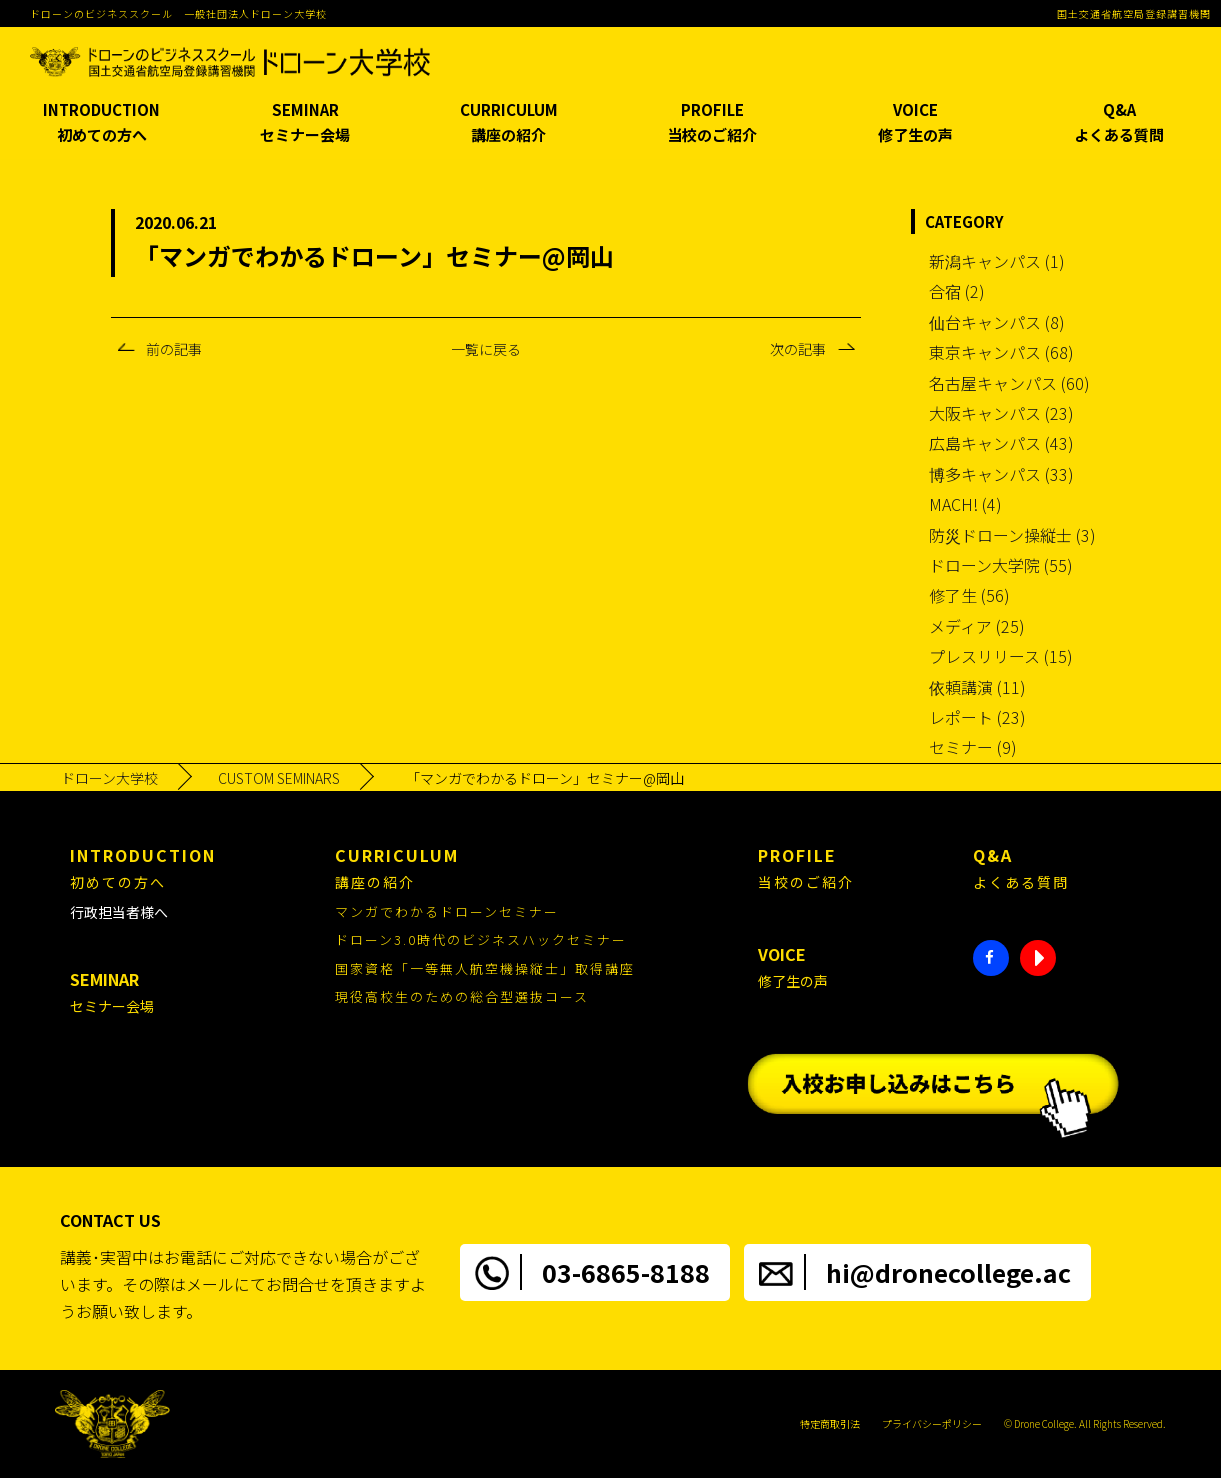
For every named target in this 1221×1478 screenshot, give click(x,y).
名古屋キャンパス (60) (1009, 383)
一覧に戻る (486, 349)
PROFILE (712, 123)
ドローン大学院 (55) (1001, 565)
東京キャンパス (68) (1001, 352)
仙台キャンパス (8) (997, 322)
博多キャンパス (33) (1001, 474)
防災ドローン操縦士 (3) (1012, 535)
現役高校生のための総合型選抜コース (462, 996)
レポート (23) (977, 717)
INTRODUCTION (102, 123)
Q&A (1119, 123)
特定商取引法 (830, 1423)
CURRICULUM (509, 123)
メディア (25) (977, 626)
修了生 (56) (969, 595)
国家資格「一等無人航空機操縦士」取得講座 (485, 968)
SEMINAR (305, 123)
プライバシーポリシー (932, 1423)
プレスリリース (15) (1001, 656)
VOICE (916, 123)
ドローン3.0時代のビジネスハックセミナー (481, 939)
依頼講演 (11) (977, 687)
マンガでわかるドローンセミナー (447, 911)
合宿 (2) (957, 291)
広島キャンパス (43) (1001, 443)
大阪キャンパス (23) (1001, 413)
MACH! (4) (965, 504)
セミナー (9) (973, 747)
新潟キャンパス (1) (997, 261)
